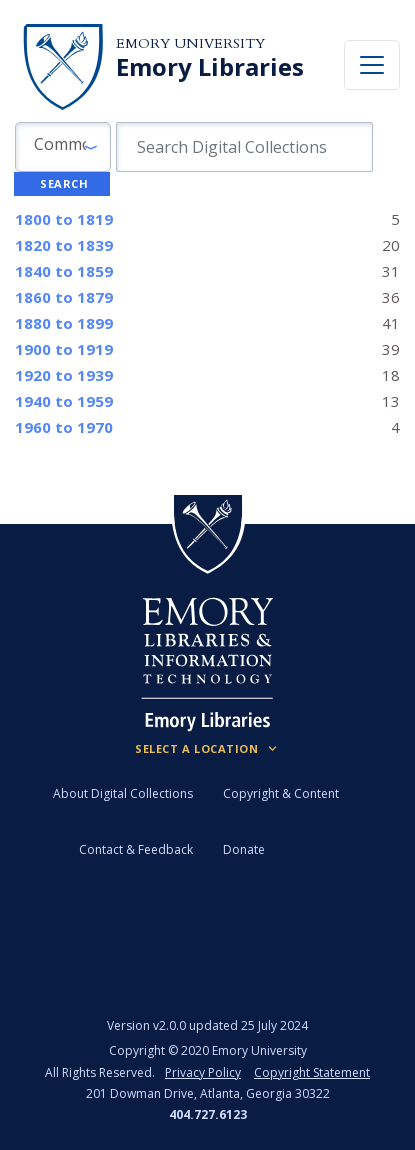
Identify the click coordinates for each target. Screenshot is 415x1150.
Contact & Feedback (136, 849)
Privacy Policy (203, 1072)
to (64, 219)
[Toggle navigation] (372, 65)
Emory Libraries (210, 67)
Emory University (190, 43)
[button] (63, 147)
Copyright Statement (312, 1072)
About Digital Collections (123, 793)
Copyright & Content (281, 793)
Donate (244, 849)
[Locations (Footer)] (207, 749)
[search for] (244, 147)
